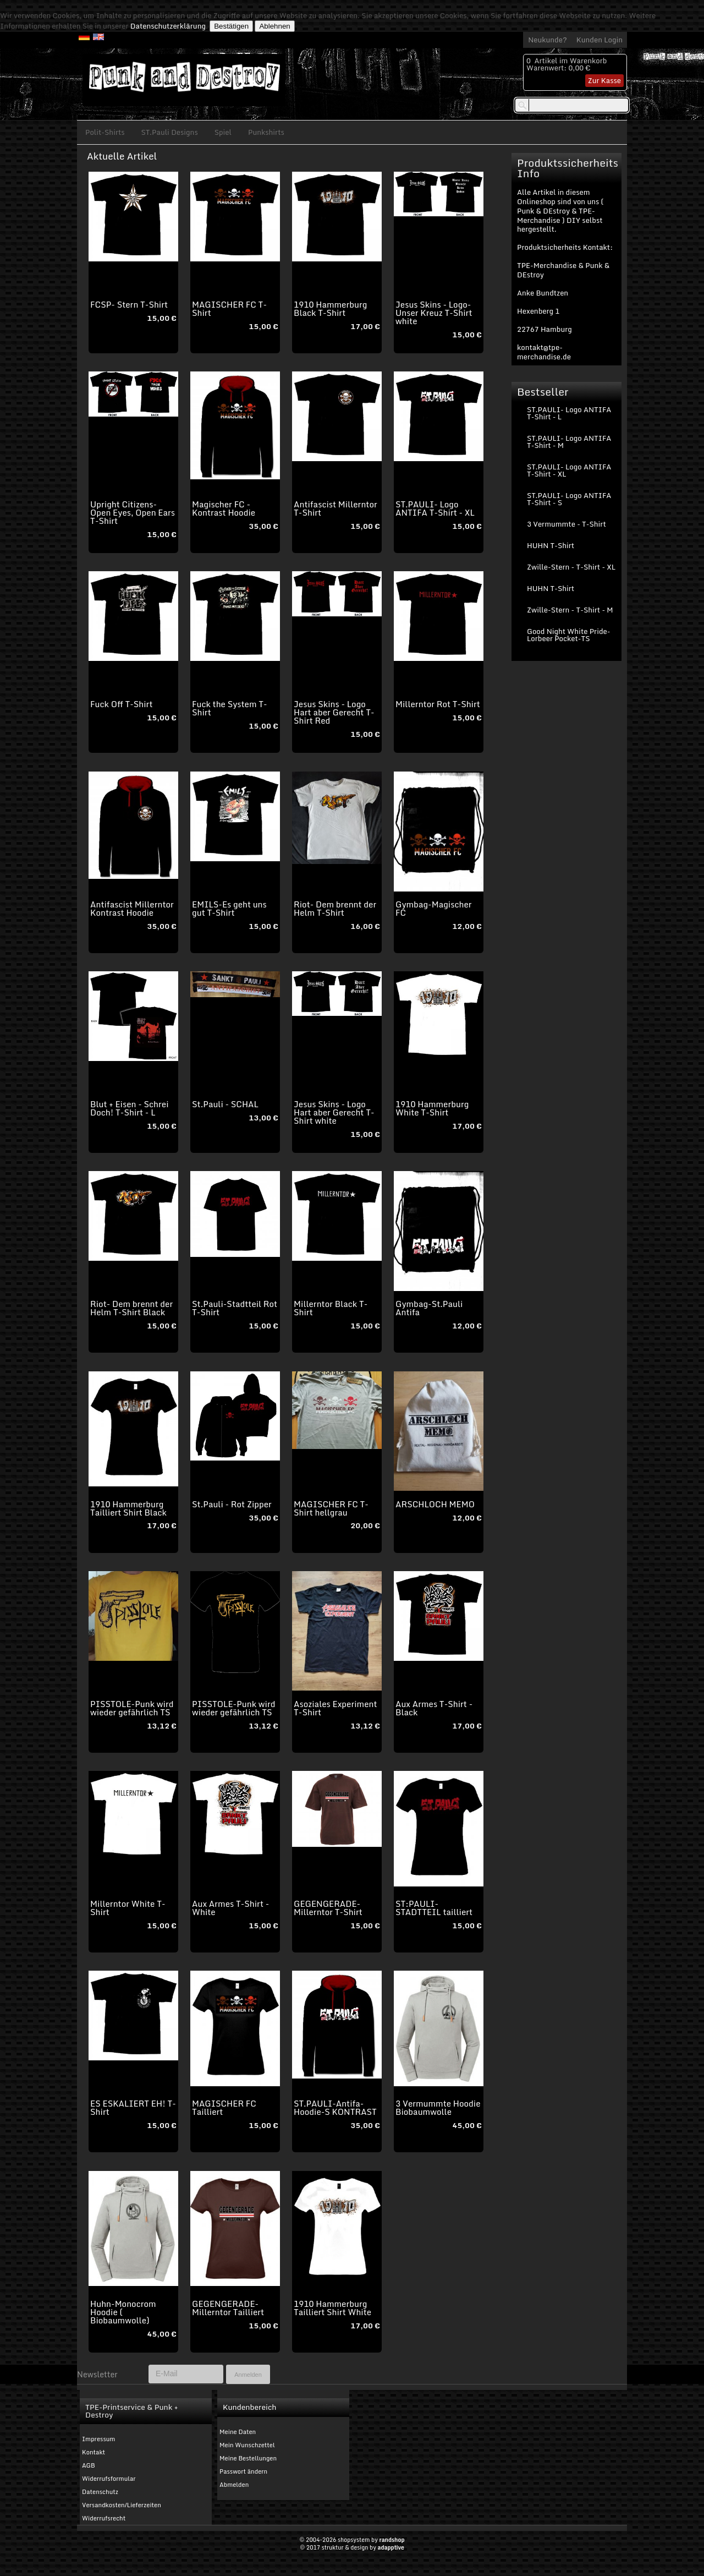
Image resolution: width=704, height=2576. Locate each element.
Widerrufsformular (109, 2479)
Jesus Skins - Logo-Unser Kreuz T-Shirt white (433, 312)
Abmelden (234, 2485)
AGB (88, 2465)
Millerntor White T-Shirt (127, 1907)
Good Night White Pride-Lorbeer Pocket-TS (568, 634)
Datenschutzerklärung (168, 26)
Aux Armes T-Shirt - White (230, 1907)
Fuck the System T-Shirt (229, 708)
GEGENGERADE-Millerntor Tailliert (228, 2307)
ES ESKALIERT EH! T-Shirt (133, 2107)
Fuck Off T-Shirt (121, 703)
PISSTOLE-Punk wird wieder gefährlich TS (131, 1708)
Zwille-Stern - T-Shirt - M (570, 610)
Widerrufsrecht (103, 2518)
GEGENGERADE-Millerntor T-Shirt (328, 1907)
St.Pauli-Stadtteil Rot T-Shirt (234, 1308)
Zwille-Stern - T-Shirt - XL (571, 567)
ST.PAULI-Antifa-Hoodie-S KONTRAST (335, 2107)
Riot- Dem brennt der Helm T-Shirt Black (131, 1308)
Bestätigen (231, 26)
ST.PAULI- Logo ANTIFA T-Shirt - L (569, 413)
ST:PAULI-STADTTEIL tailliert (433, 1907)
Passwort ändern (243, 2471)
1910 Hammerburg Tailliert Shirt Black (128, 1508)
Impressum (98, 2439)
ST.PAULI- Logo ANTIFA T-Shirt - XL (435, 508)
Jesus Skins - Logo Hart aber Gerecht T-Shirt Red (334, 712)
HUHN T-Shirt (550, 545)
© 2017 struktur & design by (352, 2547)
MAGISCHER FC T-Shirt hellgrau (331, 1508)
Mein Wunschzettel (247, 2445)
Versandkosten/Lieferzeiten (121, 2505)
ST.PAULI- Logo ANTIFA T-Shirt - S (569, 498)
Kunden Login (599, 40)
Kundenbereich (249, 2407)
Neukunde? (547, 40)
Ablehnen (274, 26)
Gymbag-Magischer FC (433, 908)
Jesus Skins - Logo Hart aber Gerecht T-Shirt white (334, 1112)
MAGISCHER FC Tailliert (224, 2107)
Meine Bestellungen (248, 2458)
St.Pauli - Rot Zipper (232, 1504)
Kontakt (93, 2452)
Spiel (223, 132)
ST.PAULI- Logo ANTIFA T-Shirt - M (569, 441)
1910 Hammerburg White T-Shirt (432, 1108)
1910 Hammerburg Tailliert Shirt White (332, 2307)
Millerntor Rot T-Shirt (437, 703)
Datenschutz (100, 2492)
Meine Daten (237, 2432)
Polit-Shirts (105, 132)
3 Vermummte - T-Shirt (566, 524)
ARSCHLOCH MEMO (435, 1504)
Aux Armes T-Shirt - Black (433, 1708)
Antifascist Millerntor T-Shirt (335, 508)
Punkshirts (266, 132)
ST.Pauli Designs (169, 132)
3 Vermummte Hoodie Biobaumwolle (437, 2107)
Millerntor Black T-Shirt (330, 1308)
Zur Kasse (604, 80)
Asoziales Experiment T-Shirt (335, 1708)
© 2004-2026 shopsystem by (351, 2539)
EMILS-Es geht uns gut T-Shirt (229, 908)
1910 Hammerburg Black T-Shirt (330, 308)
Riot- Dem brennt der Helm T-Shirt (335, 908)
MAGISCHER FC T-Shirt (229, 308)
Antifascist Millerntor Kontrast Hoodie (132, 908)
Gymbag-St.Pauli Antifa (429, 1308)
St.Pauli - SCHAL (225, 1104)
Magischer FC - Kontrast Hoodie (223, 508)
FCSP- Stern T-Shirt (129, 304)
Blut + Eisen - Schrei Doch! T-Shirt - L (129, 1108)
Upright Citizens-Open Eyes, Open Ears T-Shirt (132, 512)
